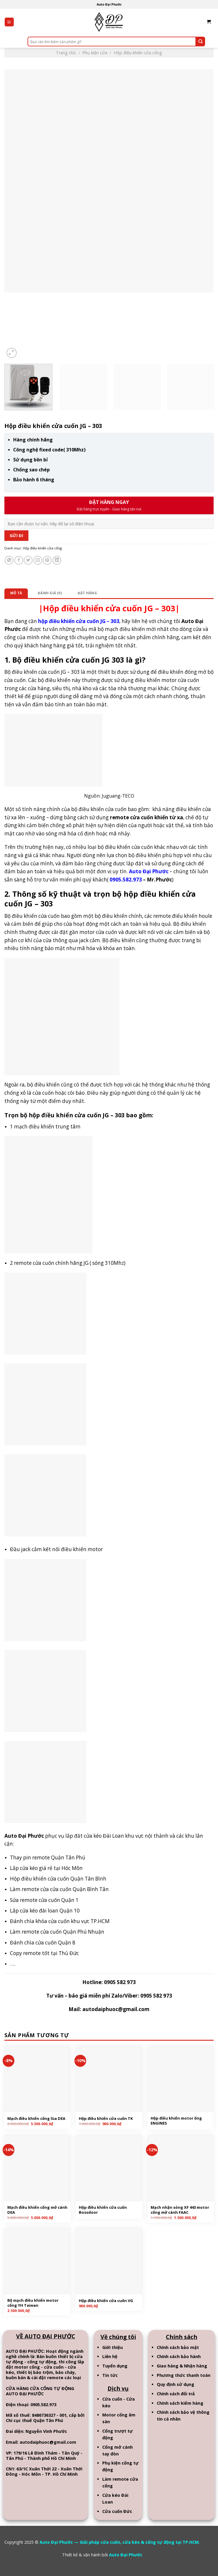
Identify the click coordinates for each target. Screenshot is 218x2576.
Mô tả (16, 593)
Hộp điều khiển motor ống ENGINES (176, 2121)
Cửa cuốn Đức (117, 2511)
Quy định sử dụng (175, 2384)
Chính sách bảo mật (178, 2347)
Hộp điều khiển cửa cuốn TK (106, 2118)
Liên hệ (109, 2356)
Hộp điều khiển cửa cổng (138, 52)
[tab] (16, 593)
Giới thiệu (112, 2347)
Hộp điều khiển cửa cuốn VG (106, 2300)
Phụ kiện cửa (94, 52)
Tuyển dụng (114, 2366)
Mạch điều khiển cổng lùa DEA (36, 2118)
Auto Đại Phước (125, 2555)
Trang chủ (66, 52)
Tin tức (110, 2375)
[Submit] (200, 41)
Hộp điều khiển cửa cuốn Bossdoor (103, 2210)
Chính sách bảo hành (179, 2356)
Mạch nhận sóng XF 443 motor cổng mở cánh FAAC (180, 2210)
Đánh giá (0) (50, 593)
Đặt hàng (87, 593)
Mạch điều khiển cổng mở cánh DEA (37, 2210)
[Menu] (9, 22)
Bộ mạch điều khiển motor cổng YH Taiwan (33, 2303)
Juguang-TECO (118, 796)
